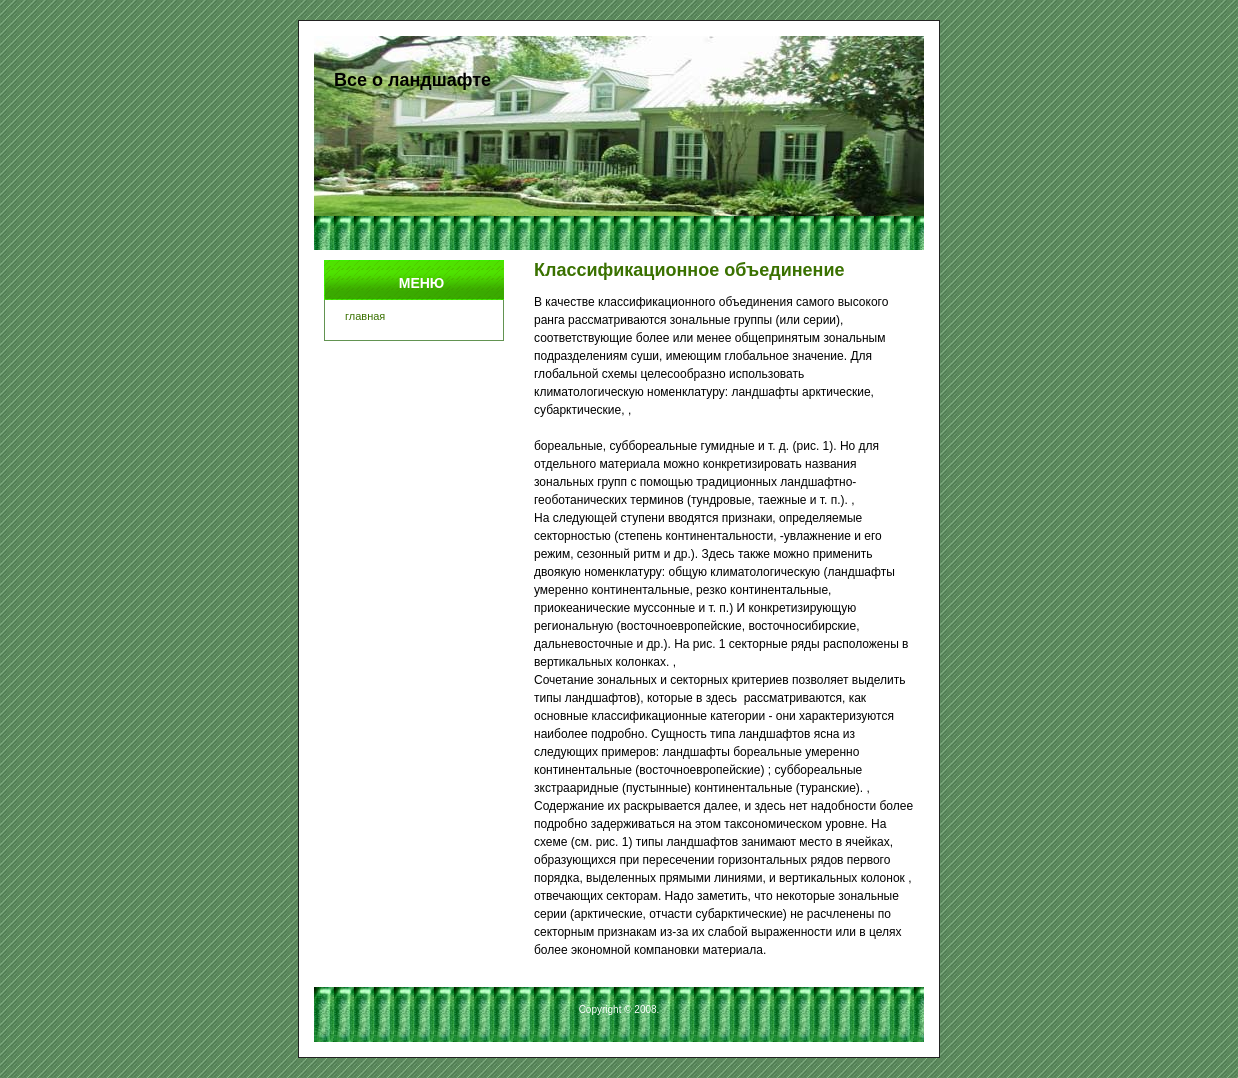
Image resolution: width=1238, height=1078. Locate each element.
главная (365, 316)
